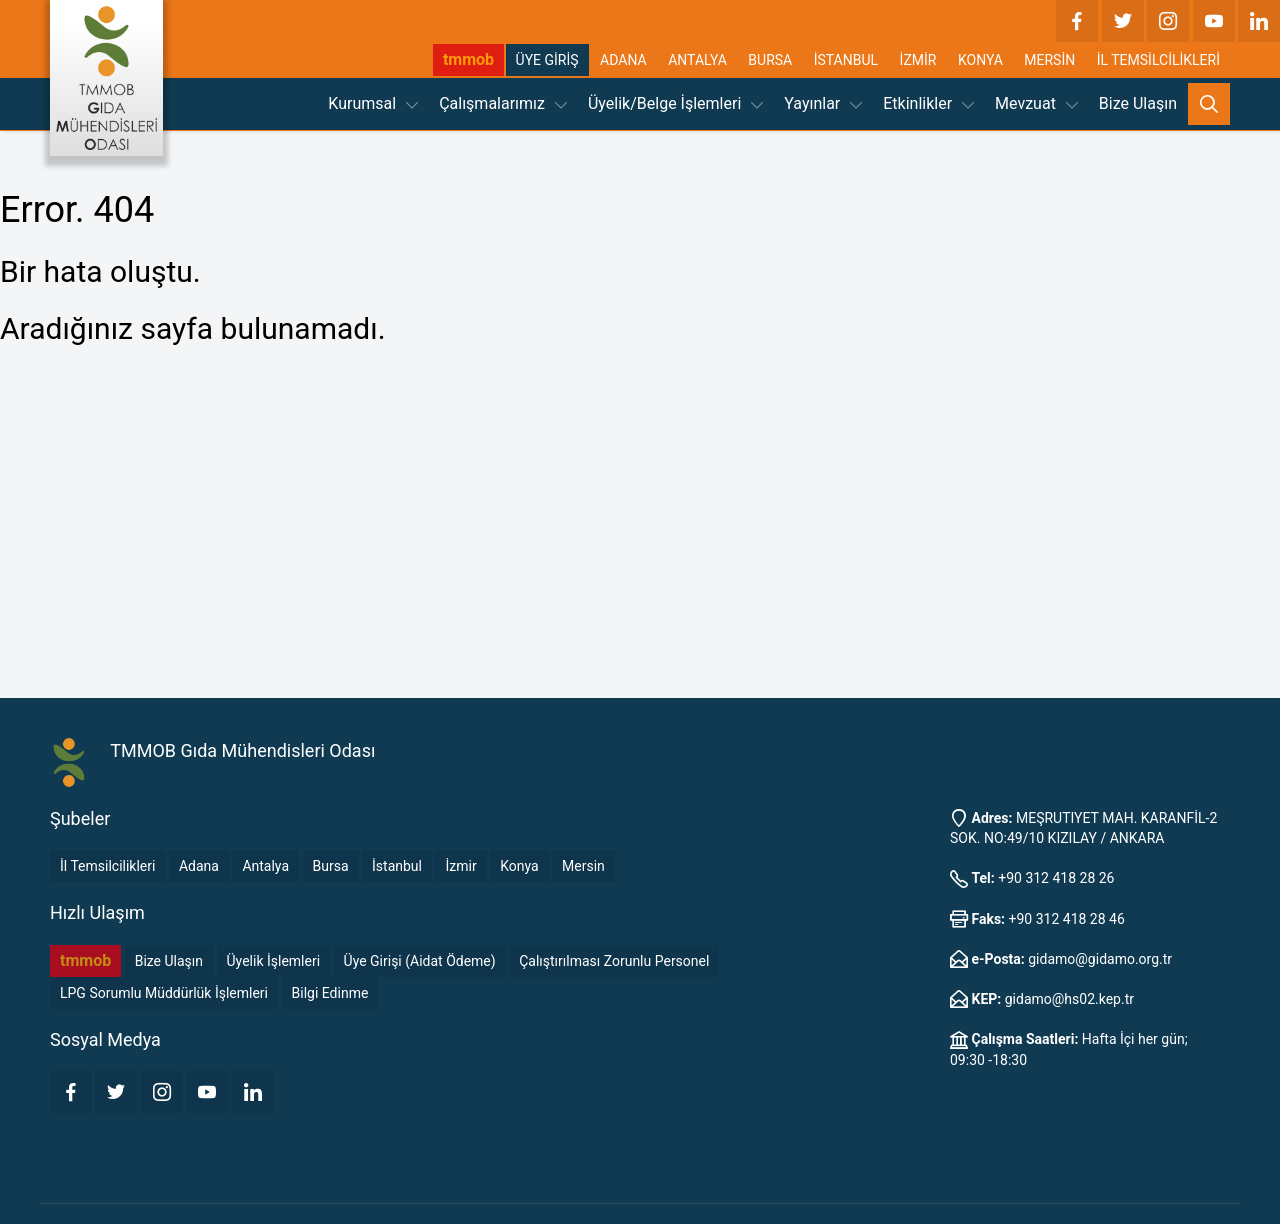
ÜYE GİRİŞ (547, 60)
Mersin (583, 866)
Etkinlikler (928, 103)
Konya (519, 866)
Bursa (331, 866)
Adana (199, 866)
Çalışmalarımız (503, 103)
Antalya (265, 866)
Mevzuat (1036, 103)
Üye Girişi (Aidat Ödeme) (420, 961)
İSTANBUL (846, 60)
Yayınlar (823, 103)
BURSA (770, 60)
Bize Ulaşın (1138, 103)
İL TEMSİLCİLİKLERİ (1158, 60)
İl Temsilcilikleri (107, 866)
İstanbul (397, 866)
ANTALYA (697, 60)
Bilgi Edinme (330, 993)
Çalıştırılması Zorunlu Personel (614, 961)
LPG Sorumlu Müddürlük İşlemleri (164, 993)
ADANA (623, 60)
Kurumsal (373, 103)
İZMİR (918, 60)
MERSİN (1049, 60)
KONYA (980, 60)
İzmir (460, 866)
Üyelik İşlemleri (274, 961)
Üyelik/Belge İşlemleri (675, 103)
